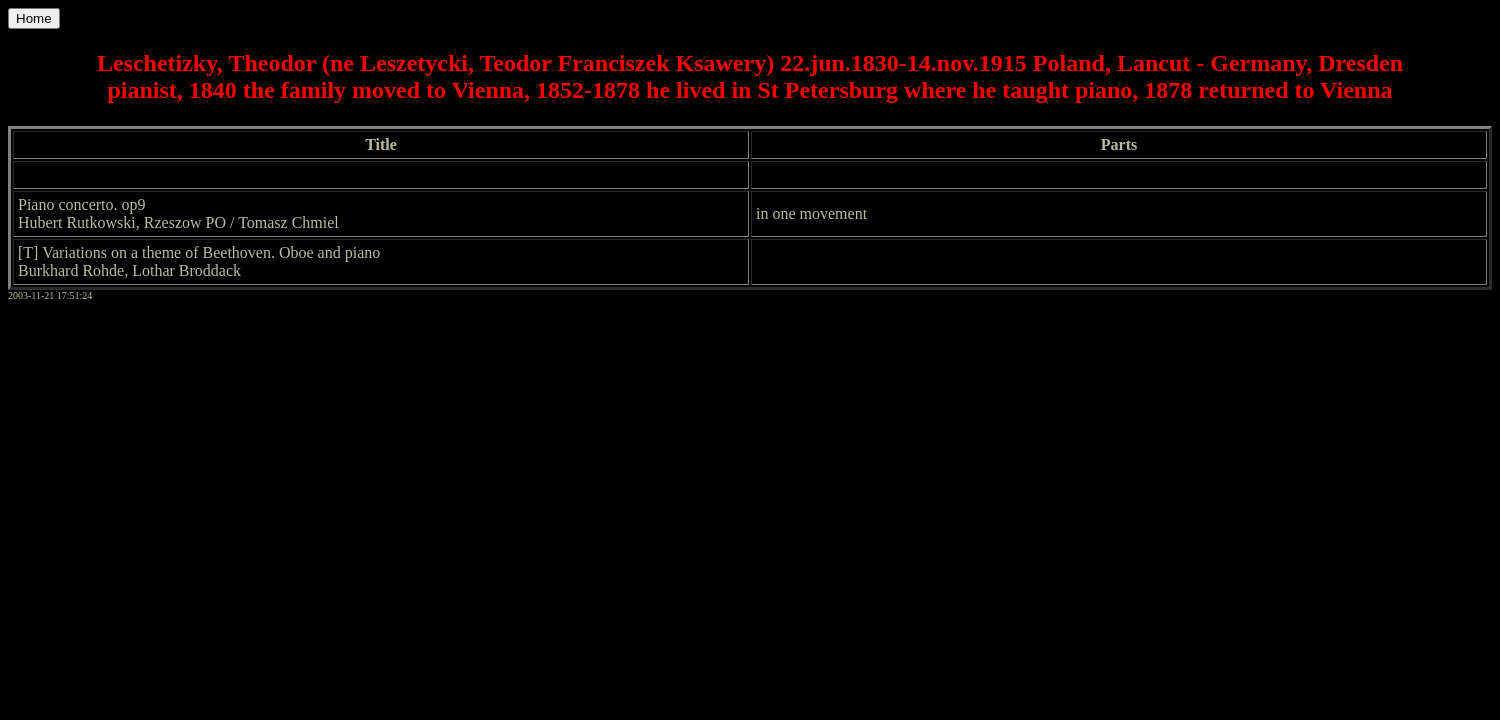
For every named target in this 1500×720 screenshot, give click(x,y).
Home (34, 18)
